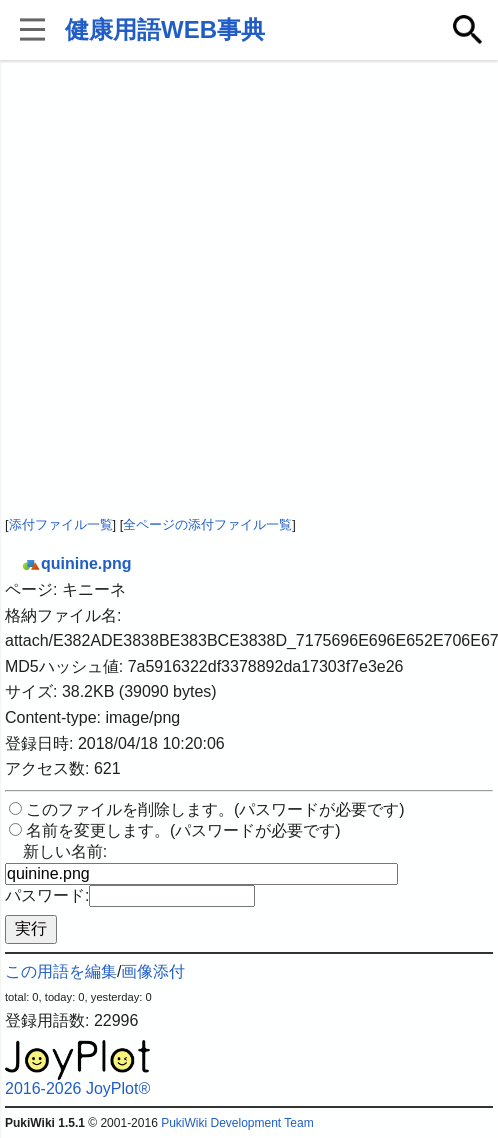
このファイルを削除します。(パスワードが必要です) (215, 809)
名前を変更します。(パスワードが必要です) (183, 830)
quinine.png (76, 563)
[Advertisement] (209, 289)
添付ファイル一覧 (61, 524)
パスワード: (47, 895)
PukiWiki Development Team (237, 1123)
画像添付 (153, 971)
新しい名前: (65, 851)
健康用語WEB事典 (165, 29)
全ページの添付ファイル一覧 (207, 524)
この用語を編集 (61, 971)
